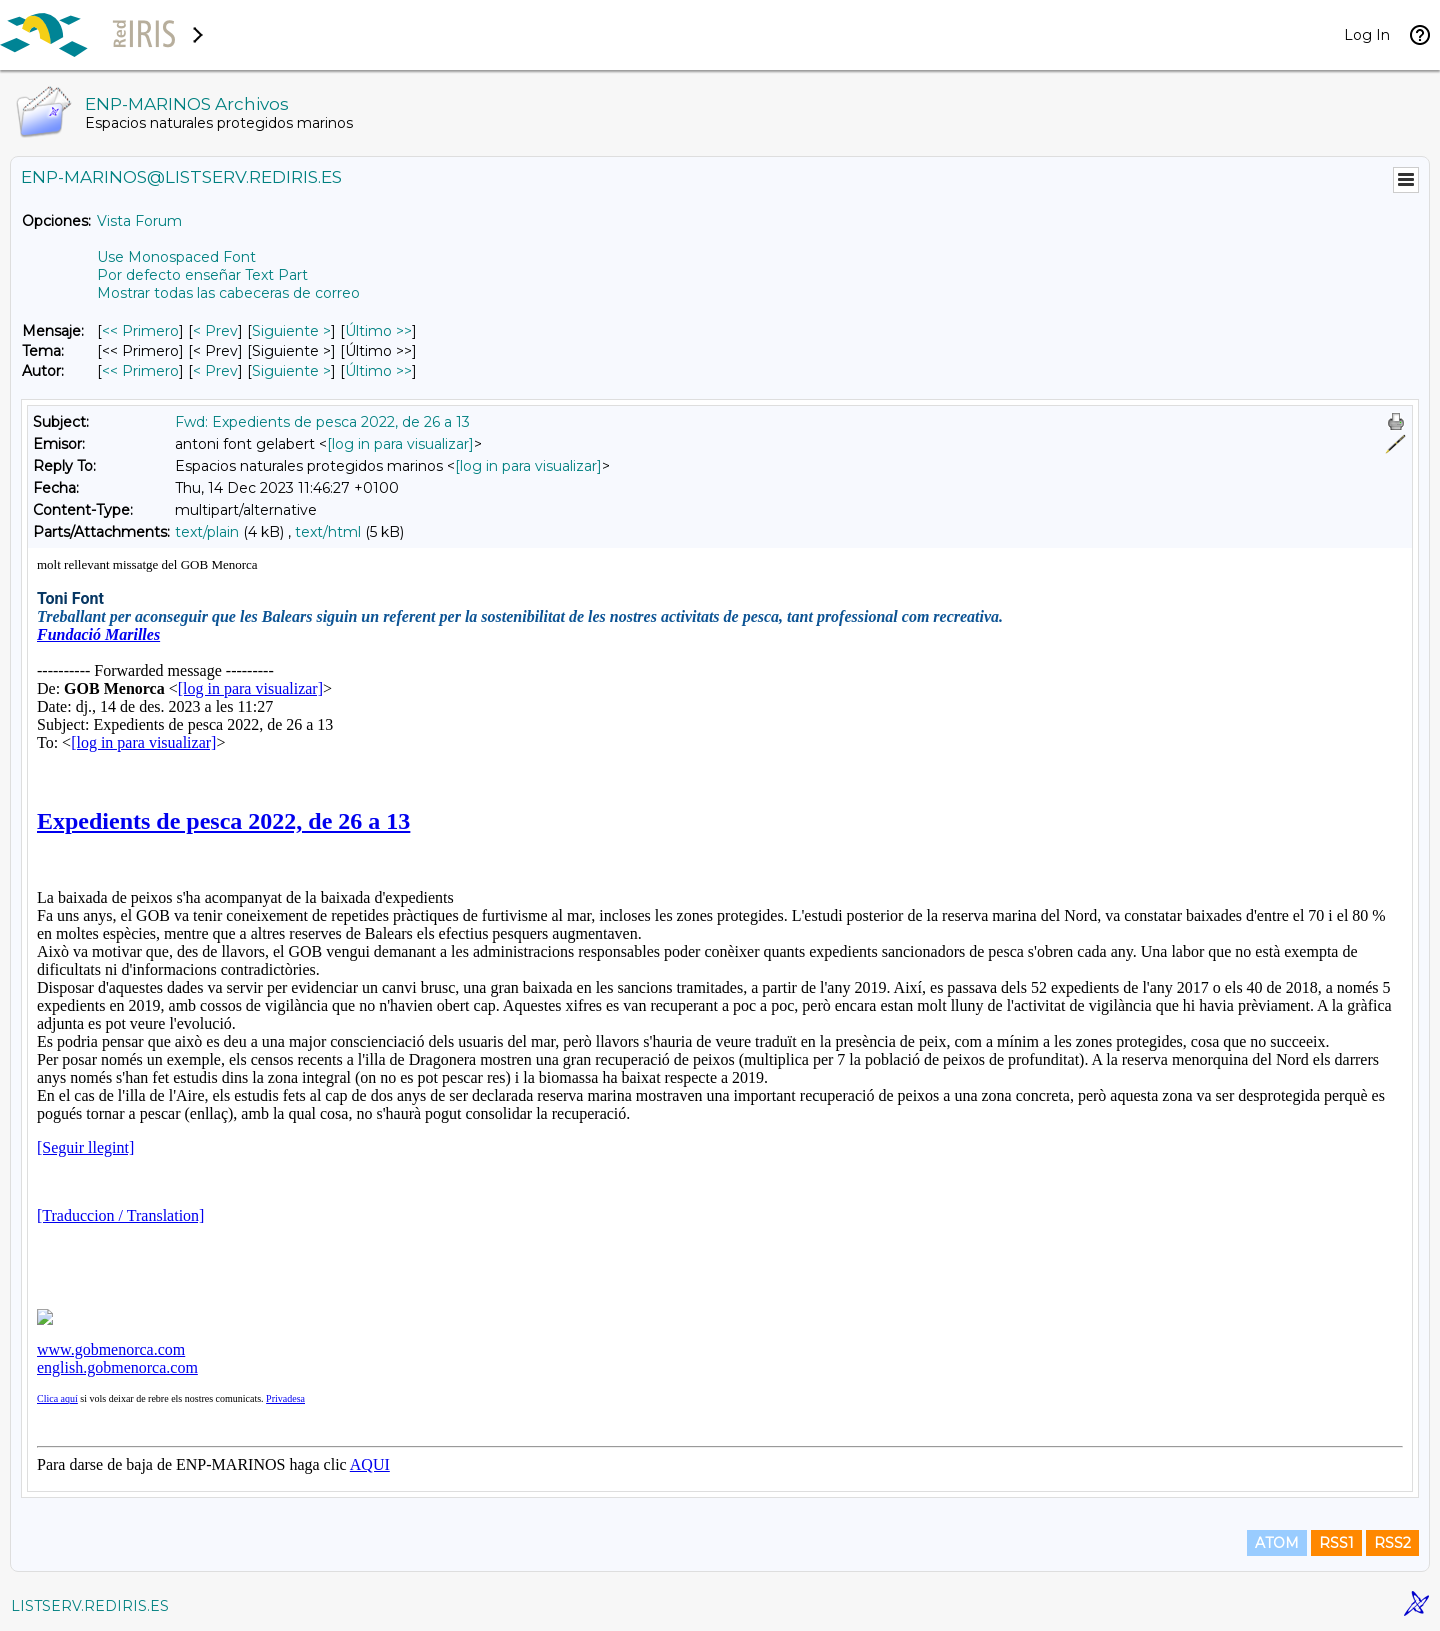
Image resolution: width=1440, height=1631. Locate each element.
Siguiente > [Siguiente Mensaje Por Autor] (291, 371)
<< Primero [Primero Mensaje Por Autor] (140, 371)
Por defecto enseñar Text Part (202, 275)
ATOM (1277, 1543)
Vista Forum (139, 221)
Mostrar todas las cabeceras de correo (228, 293)
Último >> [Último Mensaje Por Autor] (378, 371)
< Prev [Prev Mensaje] (215, 331)
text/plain (207, 532)
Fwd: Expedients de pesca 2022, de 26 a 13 (322, 422)
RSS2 (1392, 1543)
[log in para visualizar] (400, 444)
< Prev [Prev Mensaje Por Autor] (215, 371)
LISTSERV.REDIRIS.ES (90, 1606)
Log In (1367, 35)
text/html (328, 532)
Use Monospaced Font (176, 257)
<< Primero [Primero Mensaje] (140, 331)
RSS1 (1336, 1543)
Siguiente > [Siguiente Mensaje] (291, 331)
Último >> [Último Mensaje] (378, 331)
